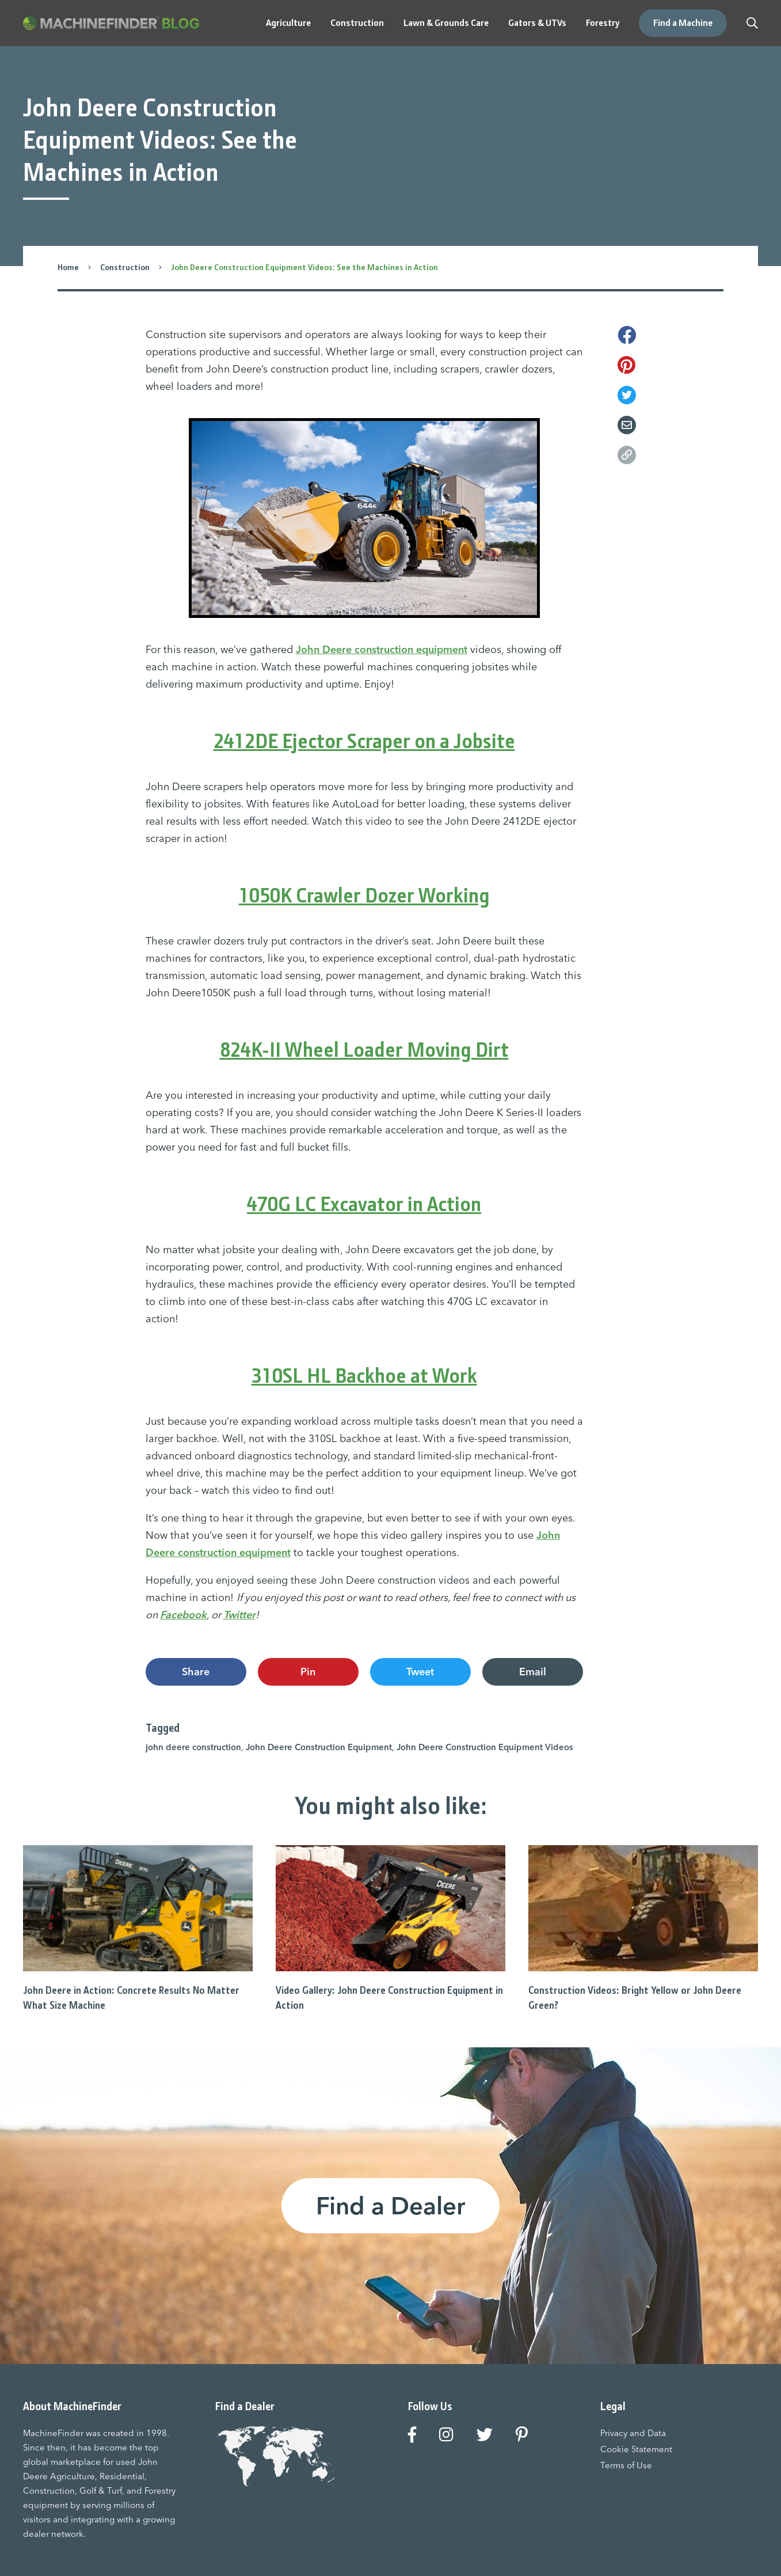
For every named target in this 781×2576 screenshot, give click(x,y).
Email (532, 1671)
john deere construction (193, 1747)
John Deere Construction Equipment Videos (485, 1747)
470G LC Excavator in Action (364, 1204)
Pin (307, 1671)
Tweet (420, 1671)
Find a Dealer (390, 2206)
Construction (125, 267)
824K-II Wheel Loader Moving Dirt (364, 1050)
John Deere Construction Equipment (319, 1747)
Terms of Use (626, 2465)
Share (195, 1671)
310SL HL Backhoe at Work (364, 1376)
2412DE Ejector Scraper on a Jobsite (364, 741)
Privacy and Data (633, 2432)
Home (68, 267)
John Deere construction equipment (381, 649)
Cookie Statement (636, 2449)
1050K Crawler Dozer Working (364, 895)
